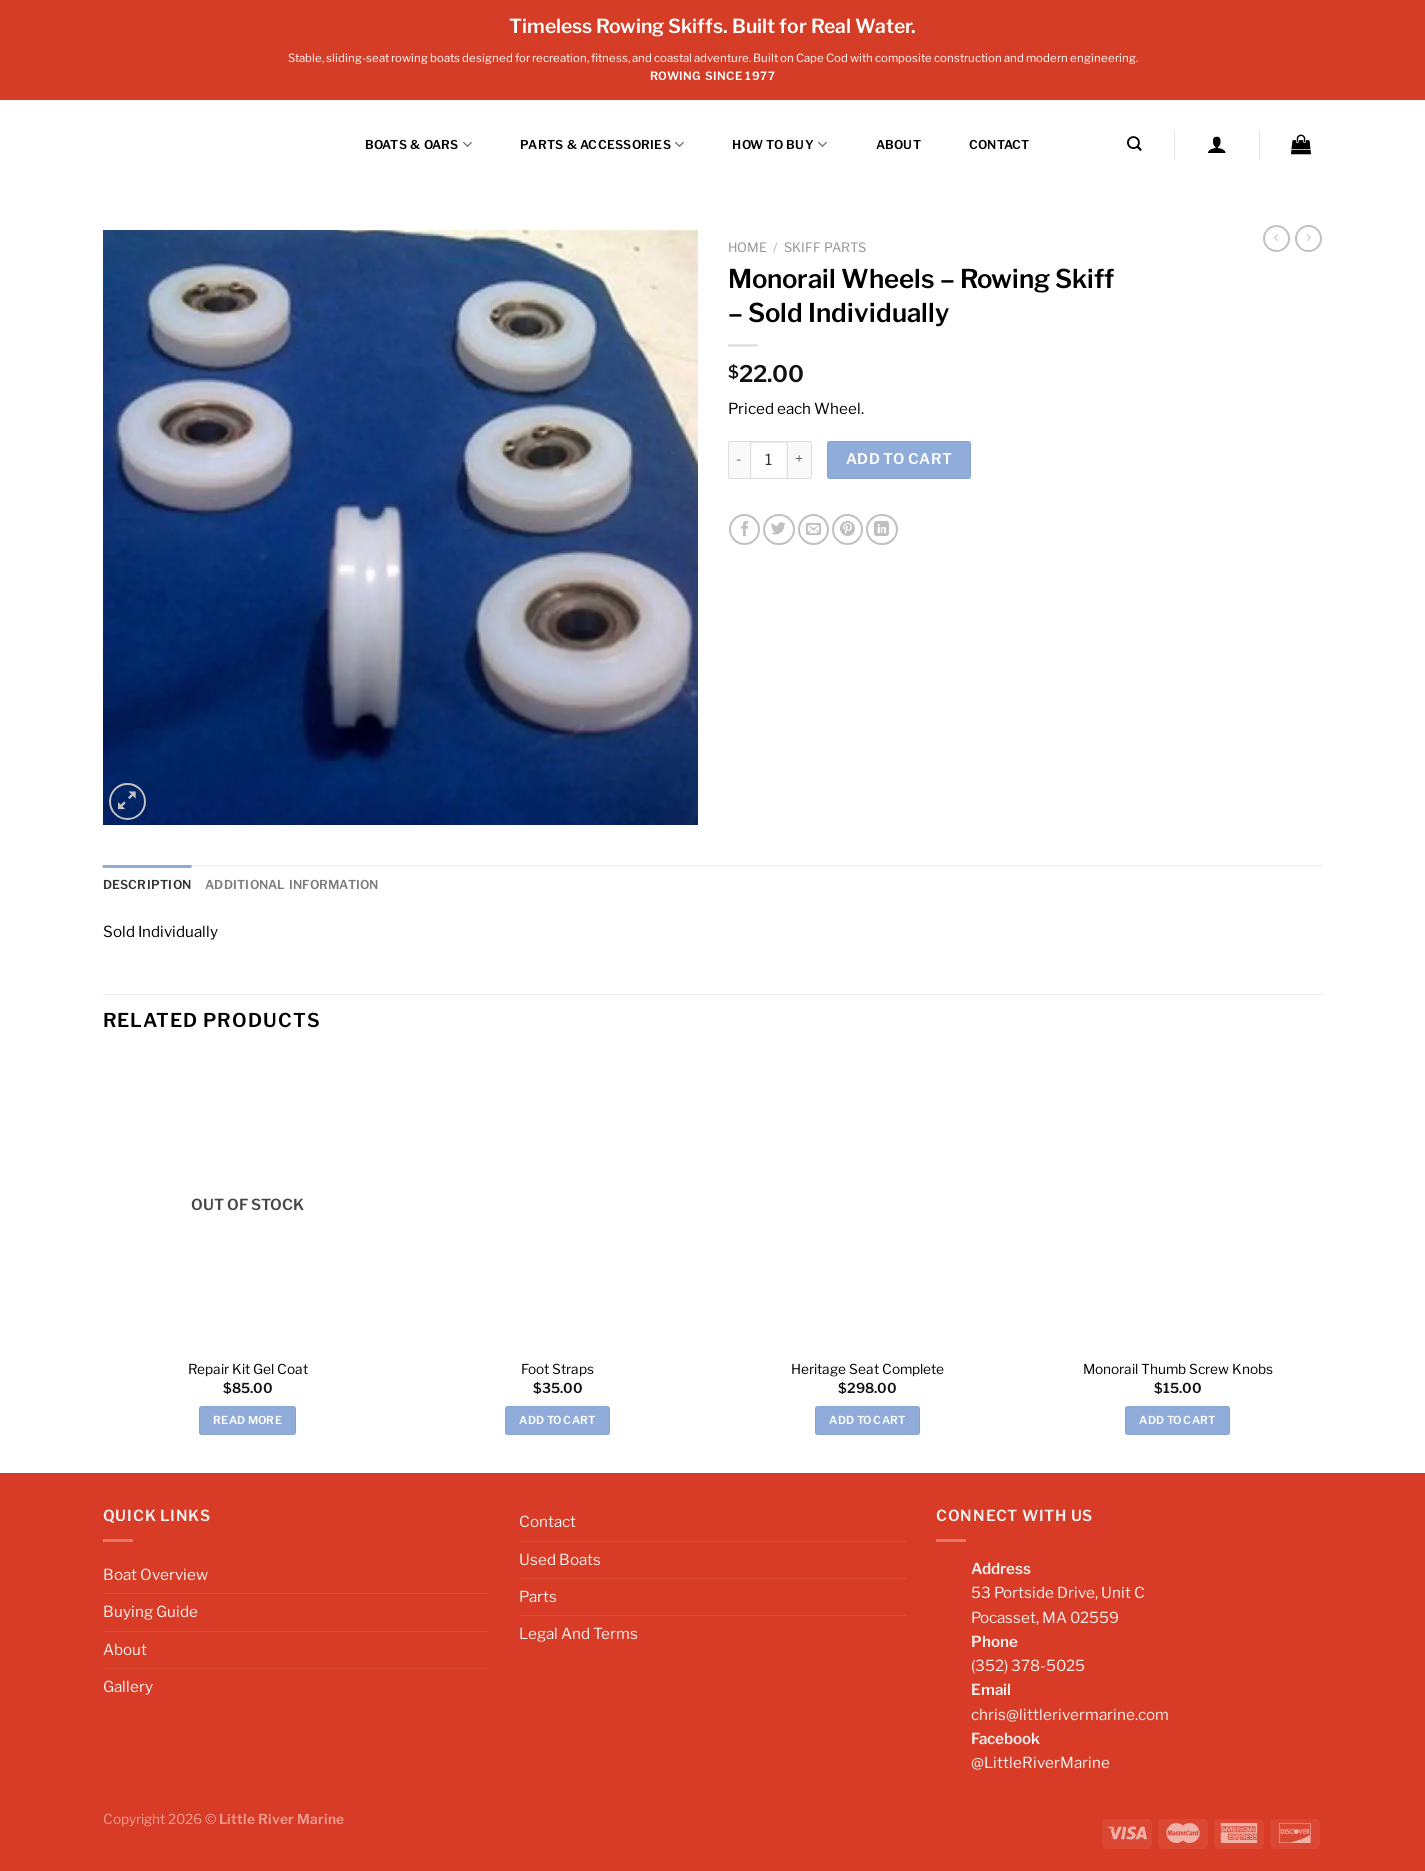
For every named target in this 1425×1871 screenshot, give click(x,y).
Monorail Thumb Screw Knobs (1178, 1368)
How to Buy (779, 144)
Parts (538, 1596)
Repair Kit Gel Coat (248, 1368)
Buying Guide (150, 1611)
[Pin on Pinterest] (847, 529)
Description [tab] (147, 884)
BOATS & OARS (418, 144)
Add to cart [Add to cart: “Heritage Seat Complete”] (867, 1420)
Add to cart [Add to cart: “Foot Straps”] (557, 1420)
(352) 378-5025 (1028, 1665)
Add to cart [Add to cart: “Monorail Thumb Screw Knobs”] (1177, 1420)
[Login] (1217, 144)
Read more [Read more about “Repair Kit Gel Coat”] (247, 1420)
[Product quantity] (769, 460)
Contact (999, 144)
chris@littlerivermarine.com (1070, 1714)
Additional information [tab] (291, 884)
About (898, 144)
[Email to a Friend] (813, 529)
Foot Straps (557, 1368)
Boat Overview (155, 1574)
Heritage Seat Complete (867, 1368)
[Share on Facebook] (744, 529)
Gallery (128, 1686)
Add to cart (899, 459)
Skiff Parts (825, 247)
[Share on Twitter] (778, 529)
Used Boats (560, 1558)
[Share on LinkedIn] (881, 529)
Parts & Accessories (602, 144)
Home (747, 247)
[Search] (1134, 144)
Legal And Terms (578, 1633)
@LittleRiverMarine (1040, 1762)
